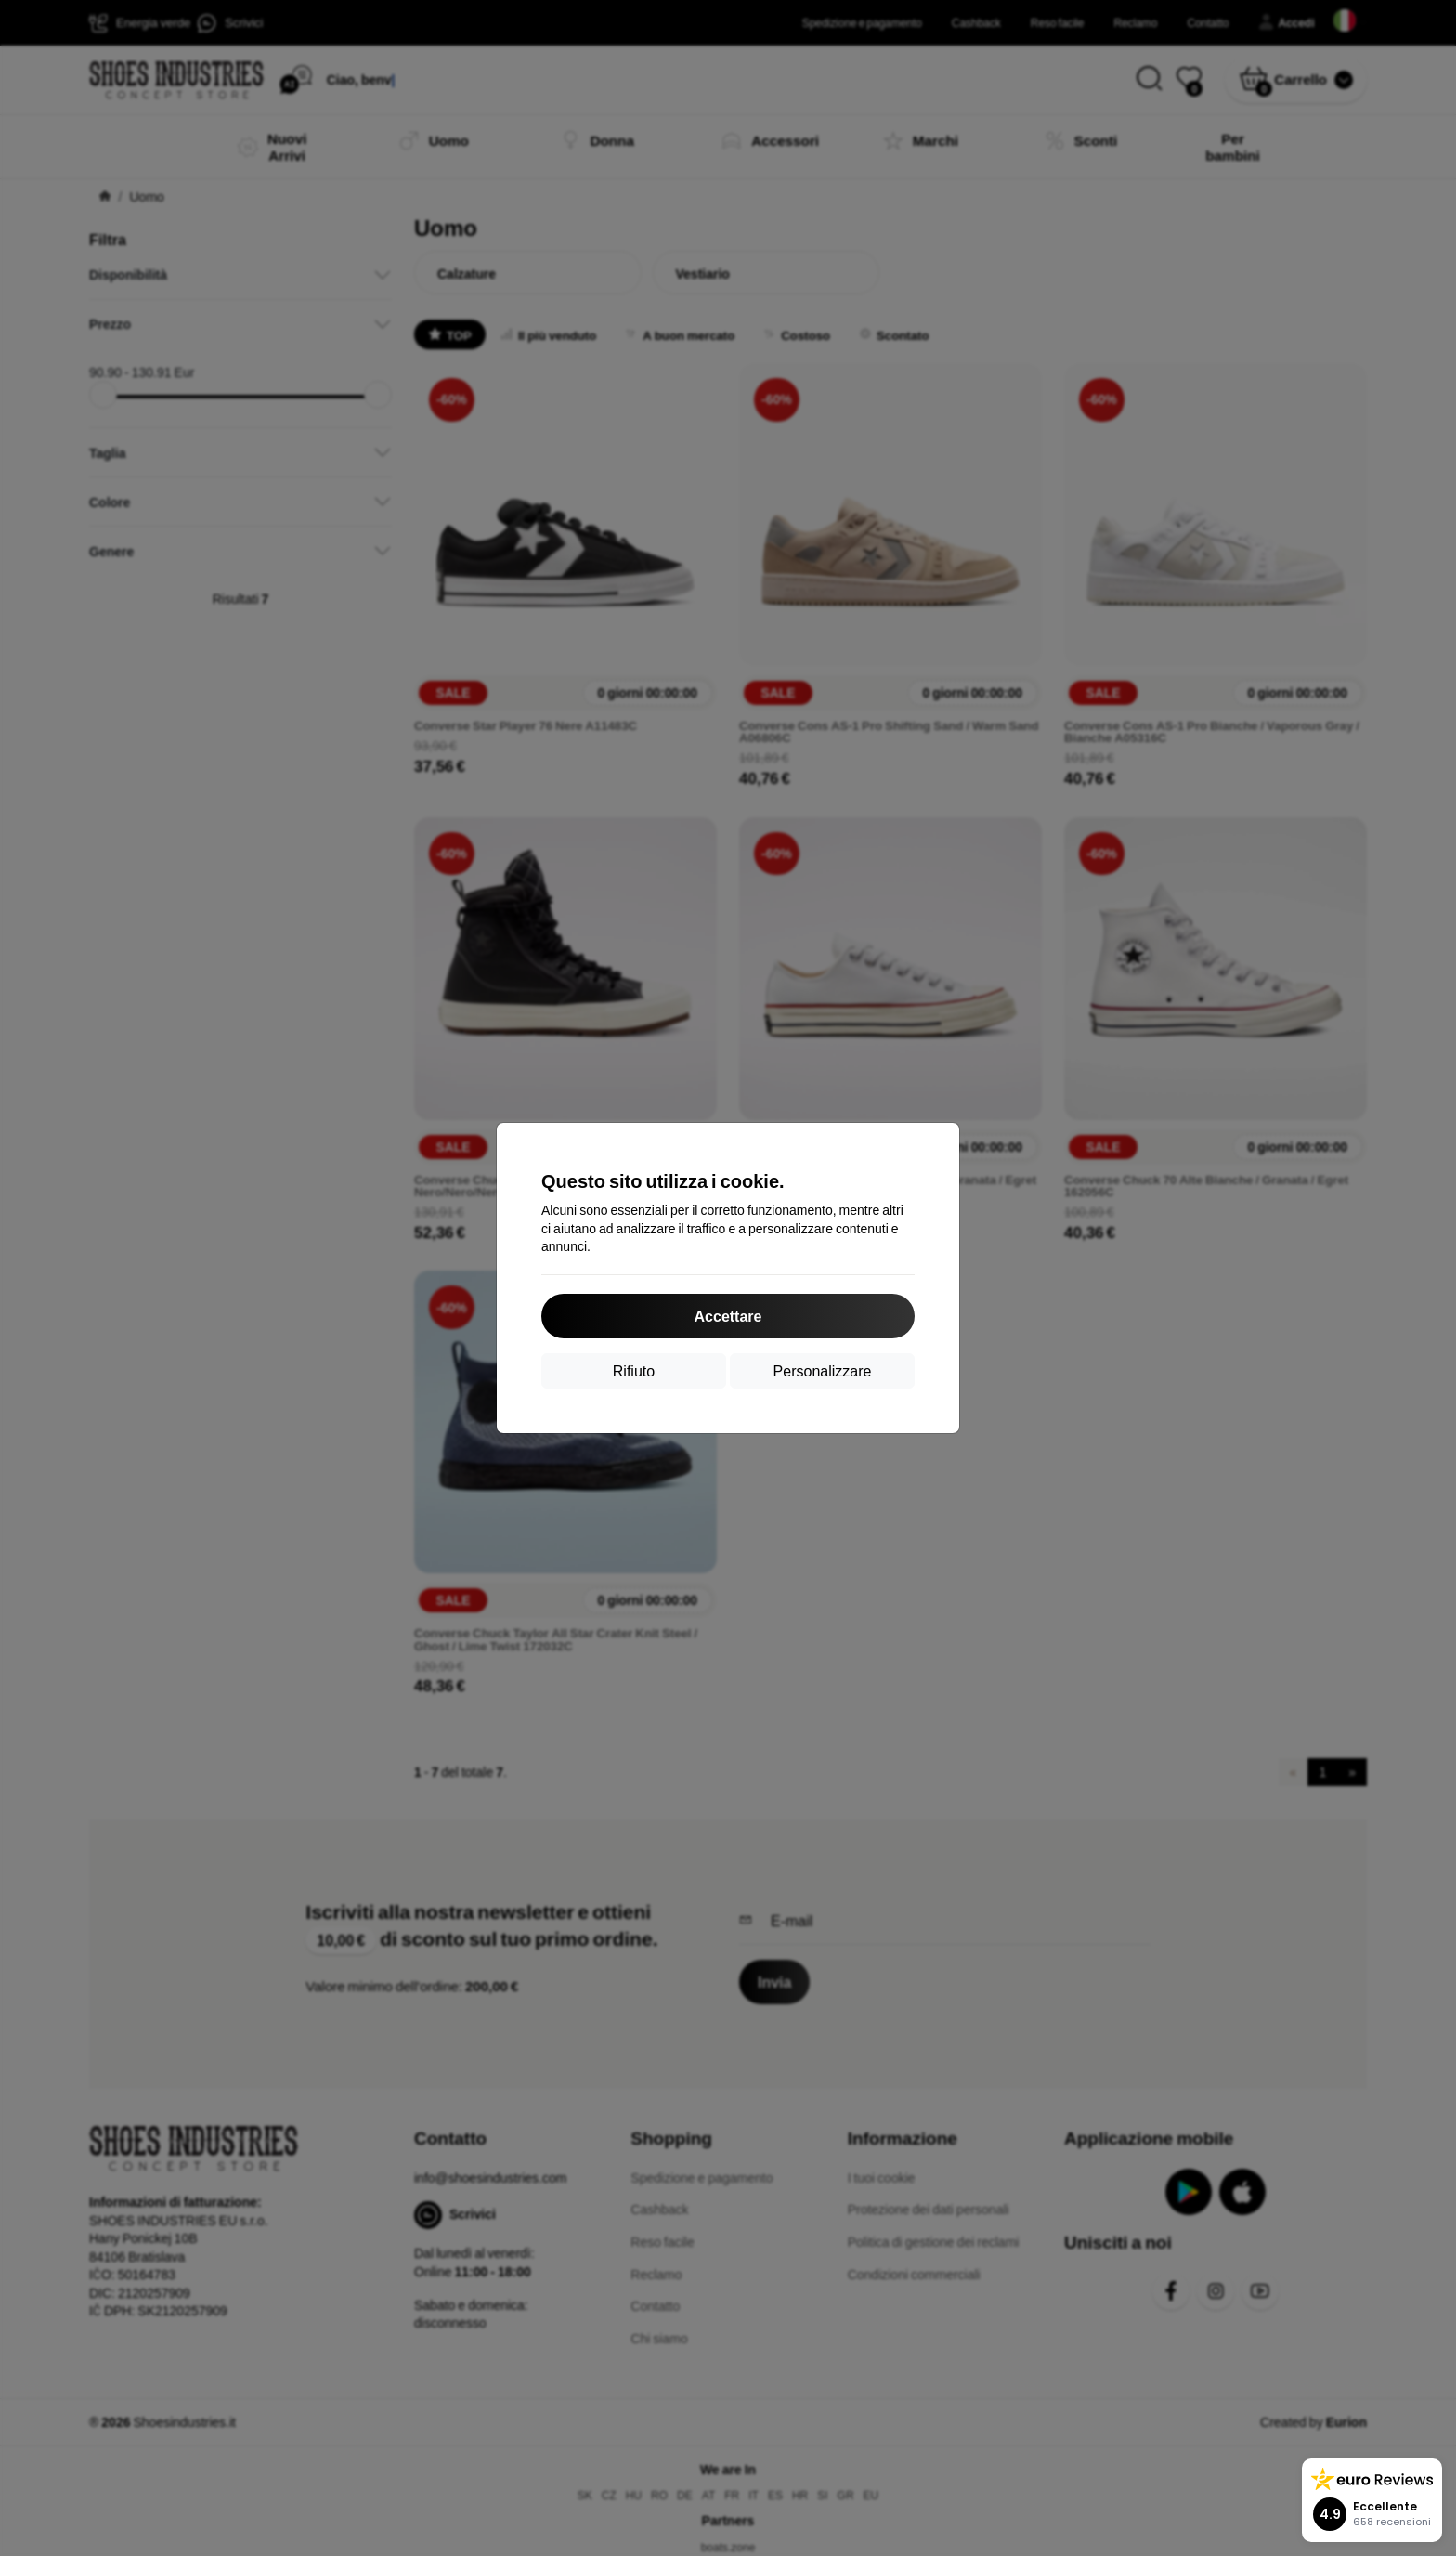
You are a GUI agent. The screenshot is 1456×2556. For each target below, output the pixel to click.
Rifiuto (634, 1370)
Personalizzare (823, 1370)
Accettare (728, 1315)
